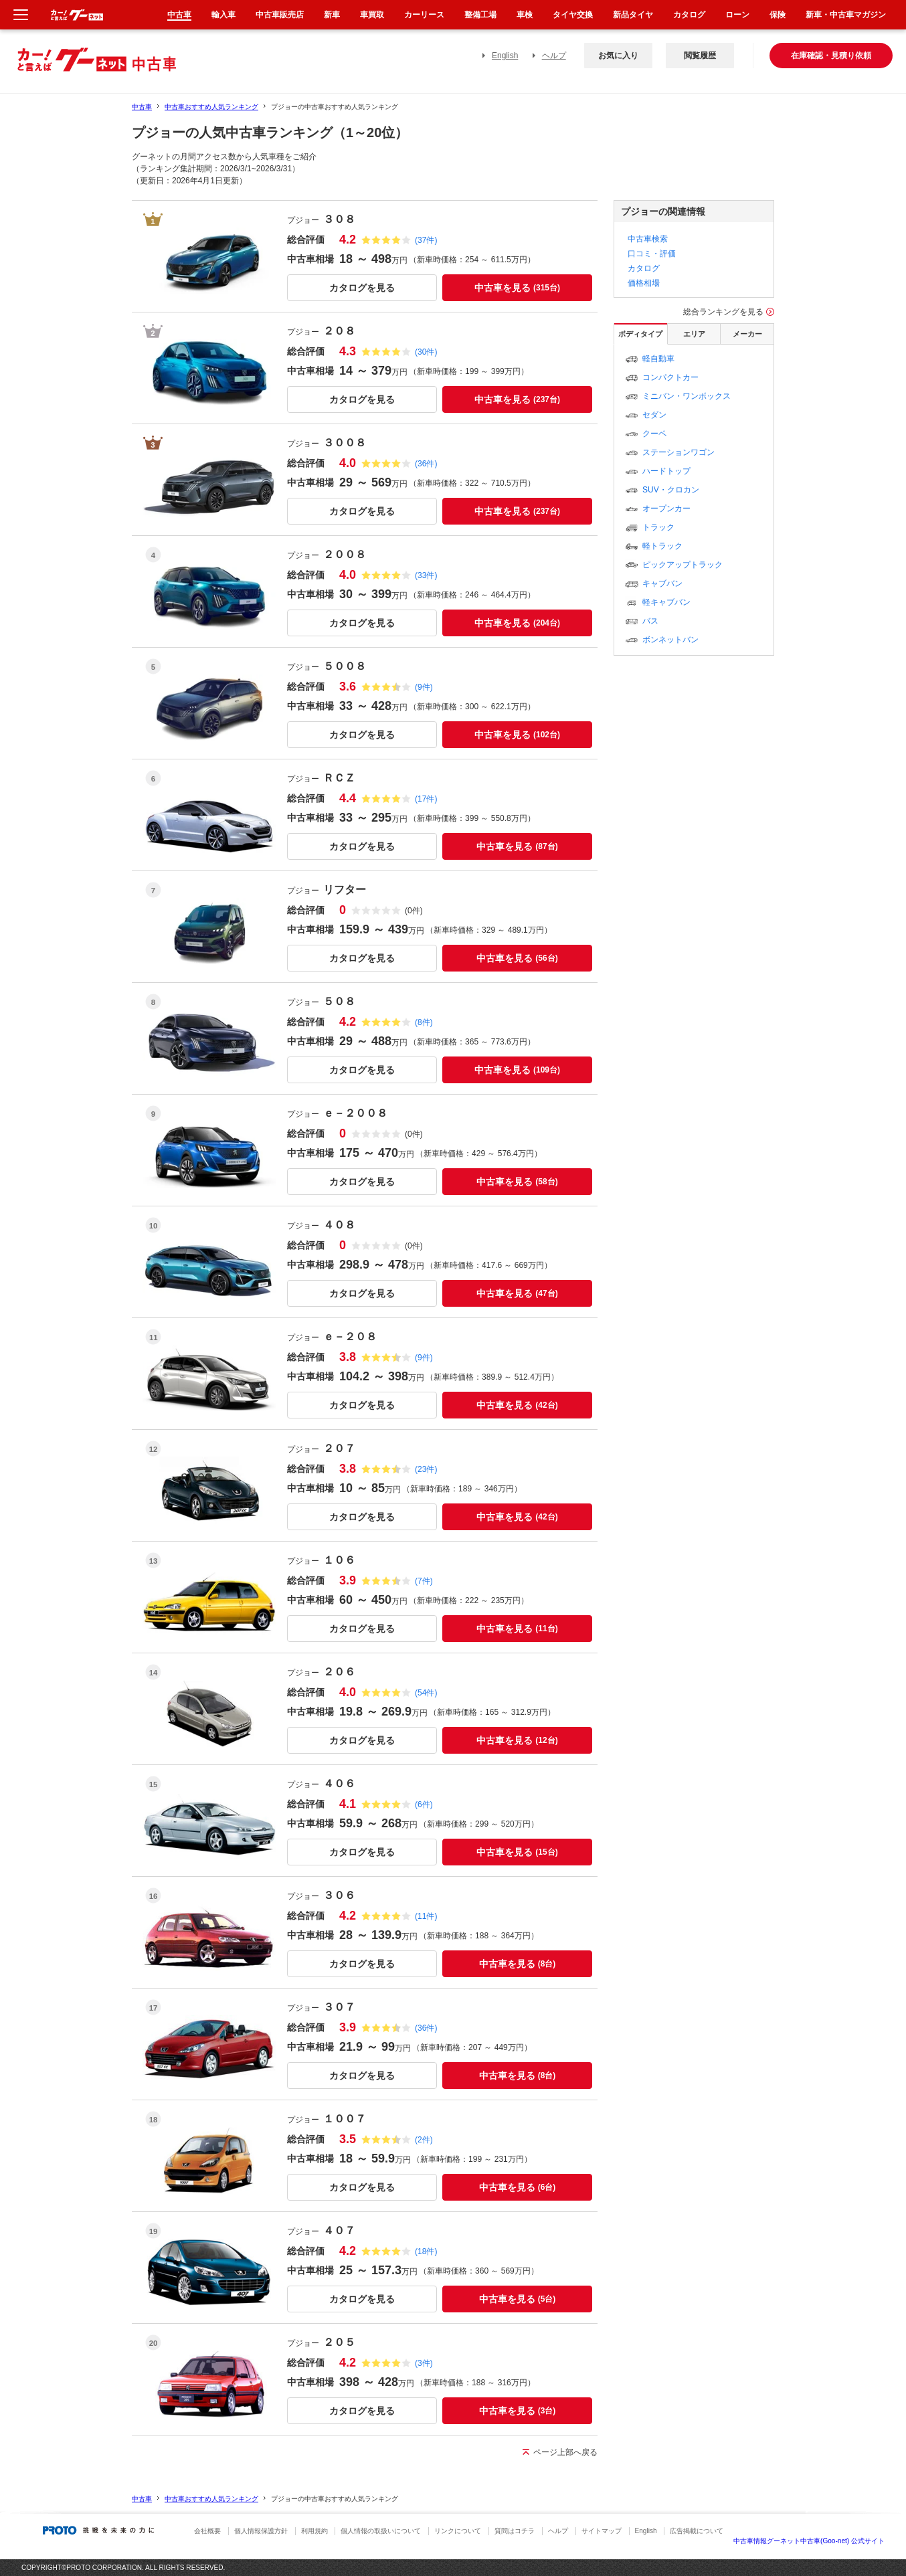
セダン (654, 415)
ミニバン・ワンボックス (686, 396)
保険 (777, 14)
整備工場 (480, 14)
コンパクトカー (670, 377)
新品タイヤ (633, 14)
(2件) (424, 2139)
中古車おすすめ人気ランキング (211, 106)
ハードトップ (666, 471)
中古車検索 (648, 239)
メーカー (747, 334)
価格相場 (644, 283)
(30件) (426, 352)
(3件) (424, 2363)
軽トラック (662, 546)
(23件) (426, 1469)
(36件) (426, 463)
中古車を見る (517, 287)
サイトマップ (601, 2531)
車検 (525, 14)
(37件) (426, 240)
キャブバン (662, 583)
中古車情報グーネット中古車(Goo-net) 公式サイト (809, 2541)
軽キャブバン (666, 602)
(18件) (426, 2251)
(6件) (424, 1804)
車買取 (372, 14)
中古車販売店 (280, 14)
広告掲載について (696, 2531)
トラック (658, 527)
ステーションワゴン (678, 452)
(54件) (426, 1692)
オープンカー (666, 508)
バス (650, 621)
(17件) (426, 799)
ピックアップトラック (682, 564)
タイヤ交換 (573, 14)
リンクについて (457, 2531)
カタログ (644, 268)
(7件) (424, 1581)
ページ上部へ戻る (565, 2452)
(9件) (424, 687)
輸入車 (223, 14)
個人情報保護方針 (261, 2531)
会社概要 (207, 2531)
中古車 (142, 106)
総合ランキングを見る (723, 311)
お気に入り (618, 55)
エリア (694, 334)
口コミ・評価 (652, 253)
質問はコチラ (514, 2531)
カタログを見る (362, 287)
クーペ (654, 433)
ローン (737, 14)
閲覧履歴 (700, 55)
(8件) (424, 1022)
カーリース (424, 14)
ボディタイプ (640, 334)
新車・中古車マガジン (846, 14)
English (505, 55)
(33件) (426, 575)
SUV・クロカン (670, 489)
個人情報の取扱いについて (381, 2531)
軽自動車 (658, 358)
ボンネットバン (670, 639)
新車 (332, 14)
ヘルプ (554, 55)
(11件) (426, 1916)
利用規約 (314, 2531)
